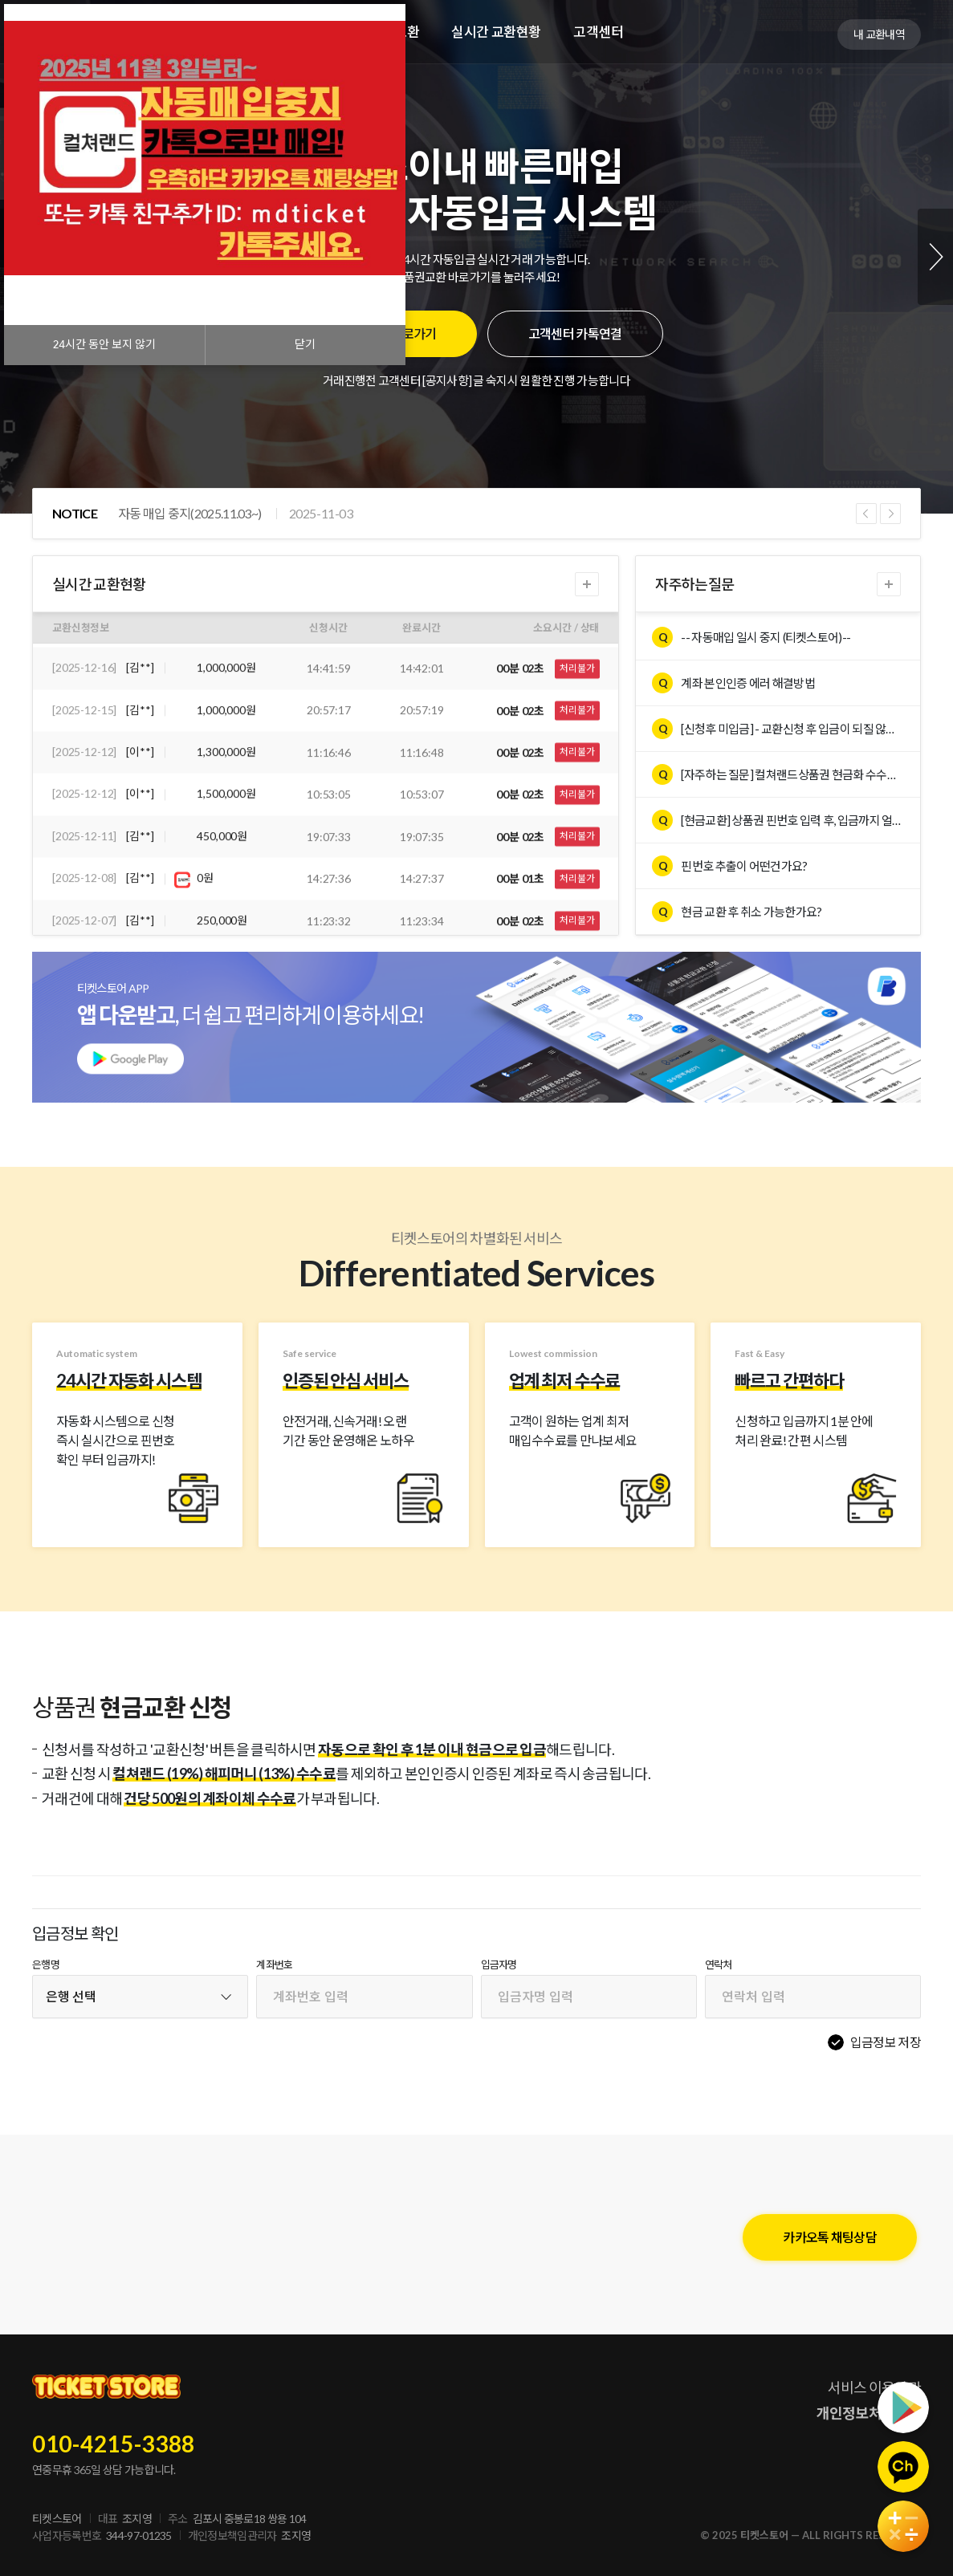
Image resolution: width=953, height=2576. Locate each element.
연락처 (718, 1964)
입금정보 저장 (885, 2042)
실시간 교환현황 (496, 31)
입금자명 (499, 1964)
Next (935, 257)
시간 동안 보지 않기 (104, 344)
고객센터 (598, 31)
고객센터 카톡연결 (575, 333)
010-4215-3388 (113, 2443)
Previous (866, 513)
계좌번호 (274, 1964)
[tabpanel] (476, 257)
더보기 (587, 584)
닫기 (305, 344)
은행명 (45, 1964)
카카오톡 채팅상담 (830, 2237)
